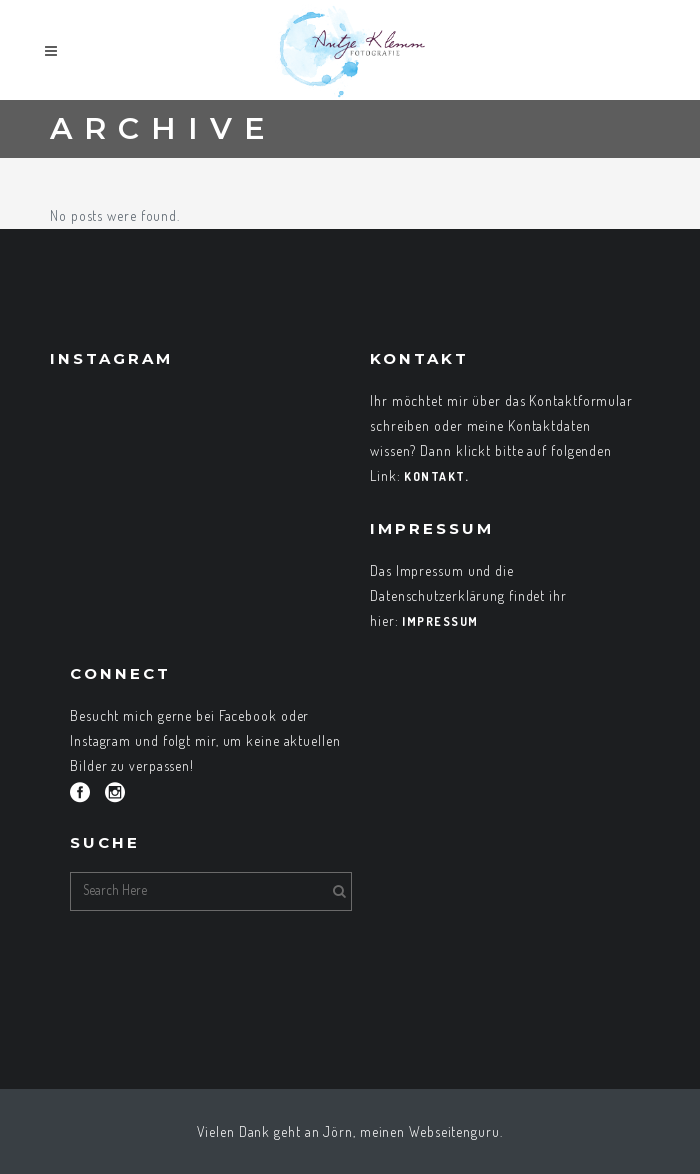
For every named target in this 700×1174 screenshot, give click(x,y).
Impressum (440, 621)
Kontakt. (436, 476)
